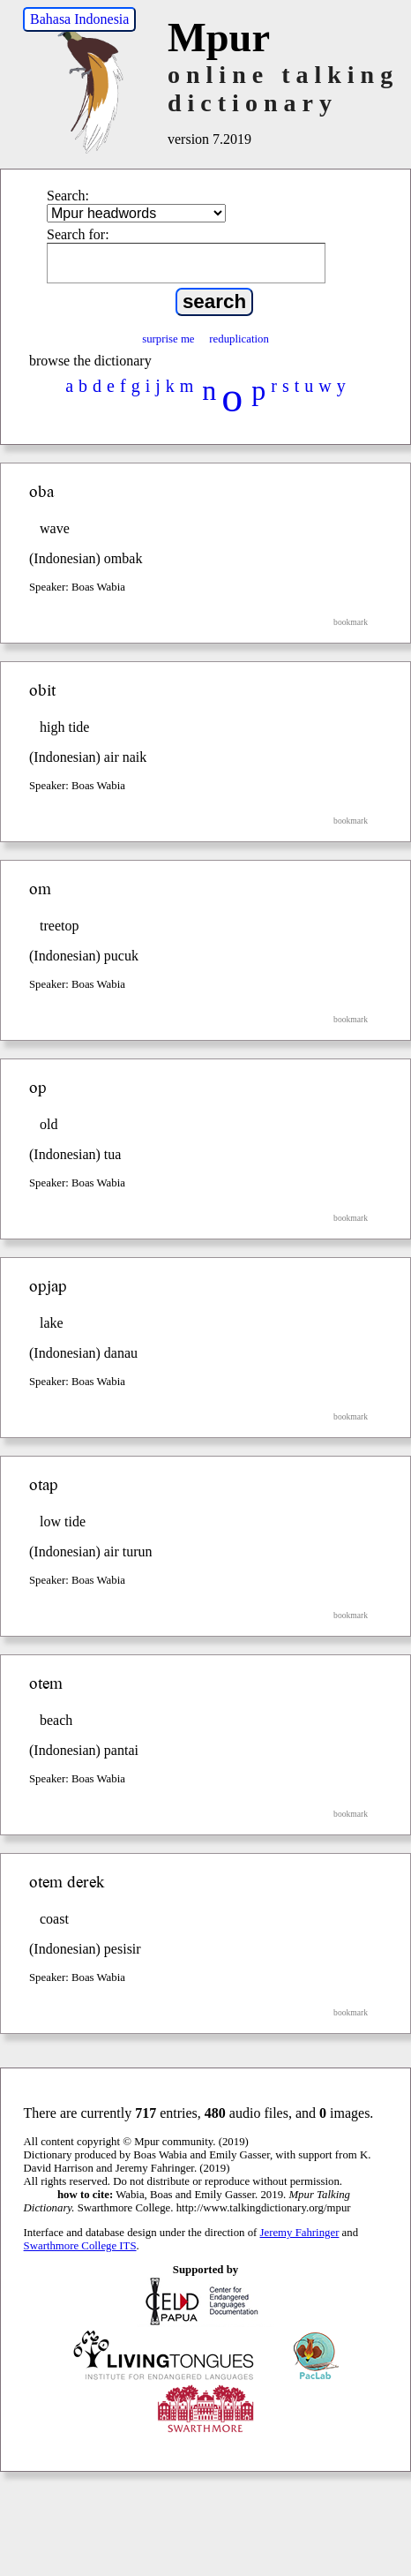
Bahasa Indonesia (79, 18)
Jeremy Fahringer (300, 2232)
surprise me (168, 339)
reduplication (239, 339)
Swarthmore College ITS (80, 2246)
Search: (68, 195)
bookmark (350, 622)
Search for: (78, 234)
